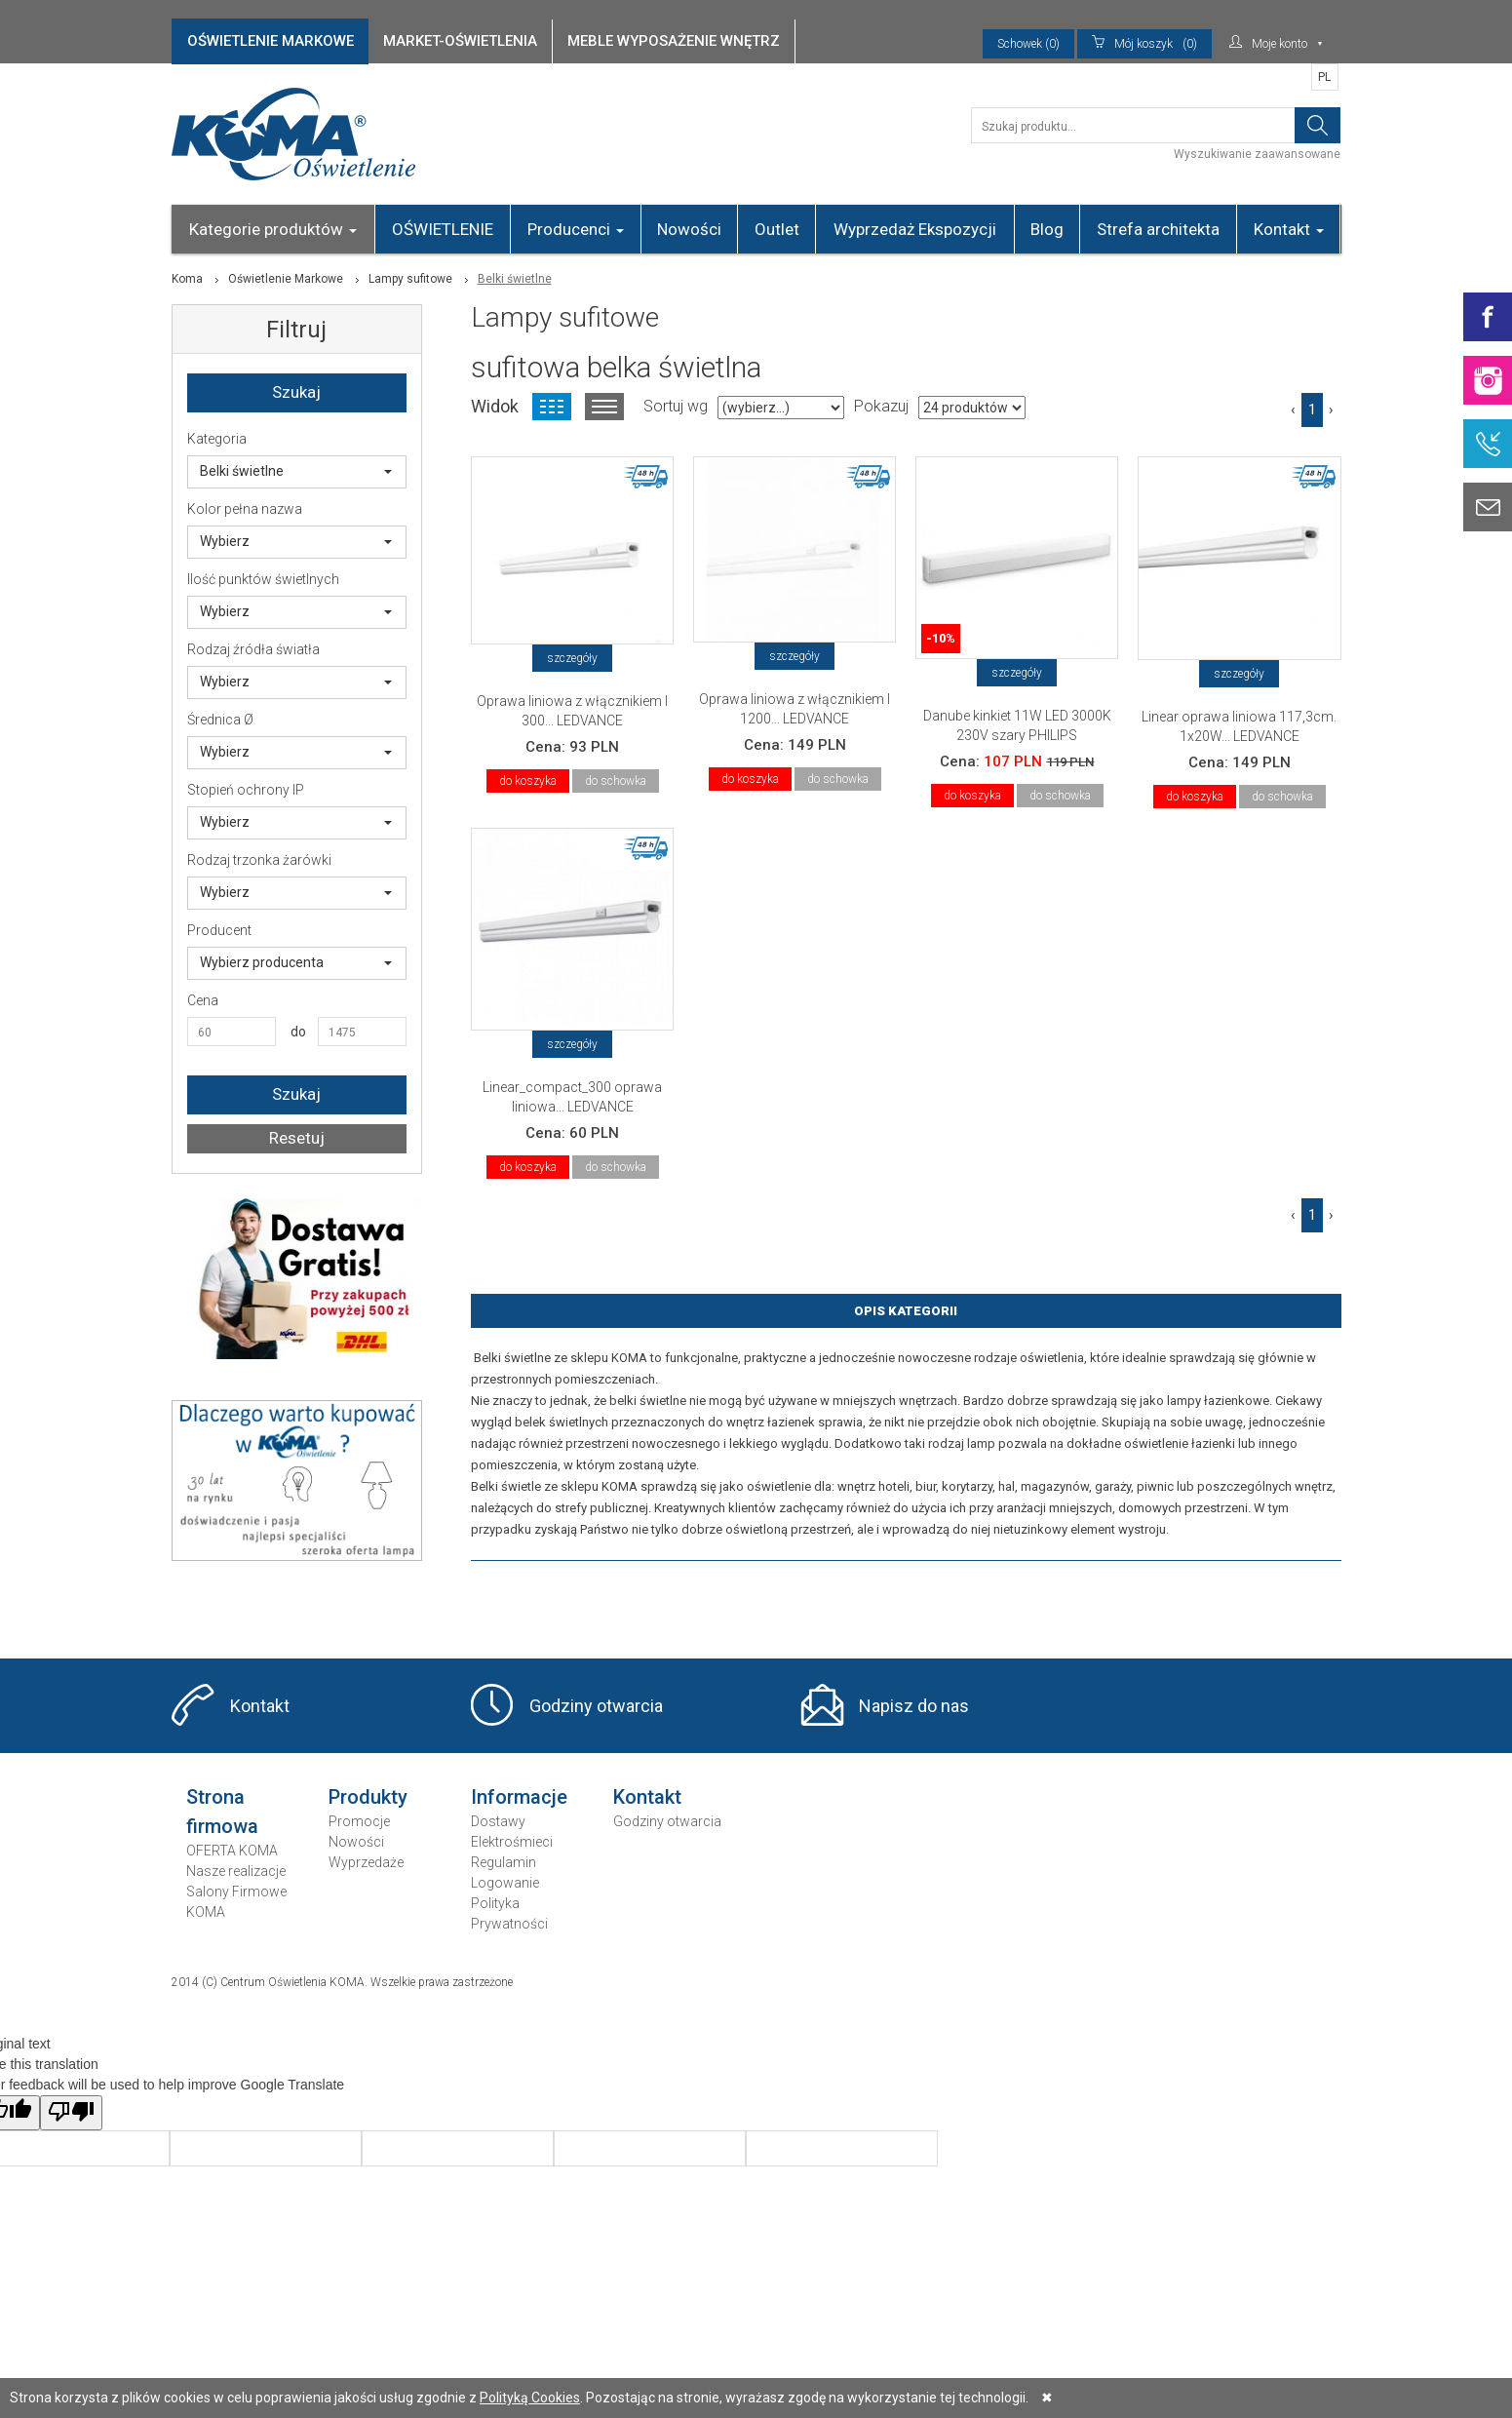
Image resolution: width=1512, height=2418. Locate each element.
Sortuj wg (675, 406)
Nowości (689, 229)
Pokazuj (881, 406)
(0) (1144, 43)
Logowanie (505, 1883)
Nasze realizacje (236, 1871)
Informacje (519, 1797)
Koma (187, 279)
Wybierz (296, 541)
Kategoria (217, 439)
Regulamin (503, 1862)
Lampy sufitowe (410, 279)
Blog (1047, 229)
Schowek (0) (1028, 44)
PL (1324, 77)
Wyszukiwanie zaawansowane (1257, 154)
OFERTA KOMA (232, 1850)
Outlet (777, 229)
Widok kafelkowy (551, 406)
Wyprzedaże (366, 1862)
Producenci (575, 229)
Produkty (368, 1797)
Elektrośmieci (512, 1842)
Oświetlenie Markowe (285, 279)
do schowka (615, 781)
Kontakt (1289, 229)
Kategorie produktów (273, 229)
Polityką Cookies (530, 2397)
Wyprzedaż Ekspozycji (915, 229)
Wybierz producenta (296, 962)
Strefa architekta (1158, 229)
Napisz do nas (914, 1706)
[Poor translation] (71, 2112)
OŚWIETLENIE (442, 229)
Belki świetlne (296, 471)
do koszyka (528, 781)
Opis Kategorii (905, 1311)
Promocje (359, 1821)
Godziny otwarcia (596, 1706)
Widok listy (604, 406)
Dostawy (498, 1821)
